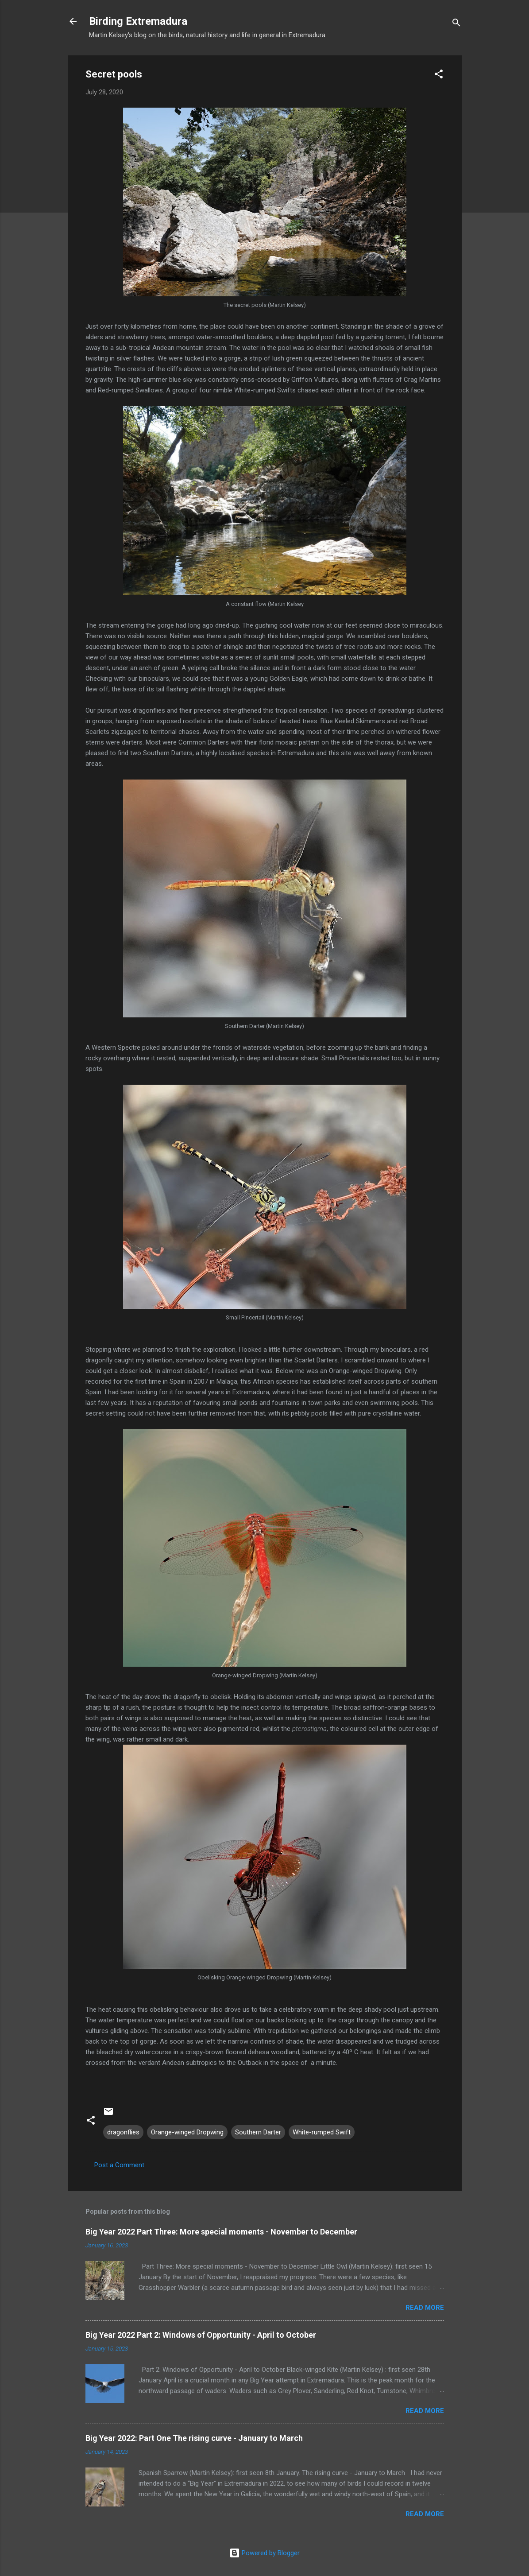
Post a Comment (119, 2165)
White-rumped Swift (322, 2132)
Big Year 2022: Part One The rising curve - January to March (194, 2438)
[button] (438, 75)
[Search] (456, 24)
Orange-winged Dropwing (187, 2132)
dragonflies (123, 2132)
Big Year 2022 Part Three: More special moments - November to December (221, 2231)
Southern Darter (258, 2132)
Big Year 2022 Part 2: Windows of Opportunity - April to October (200, 2334)
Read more (424, 2308)
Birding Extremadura (138, 21)
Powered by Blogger (264, 2553)
